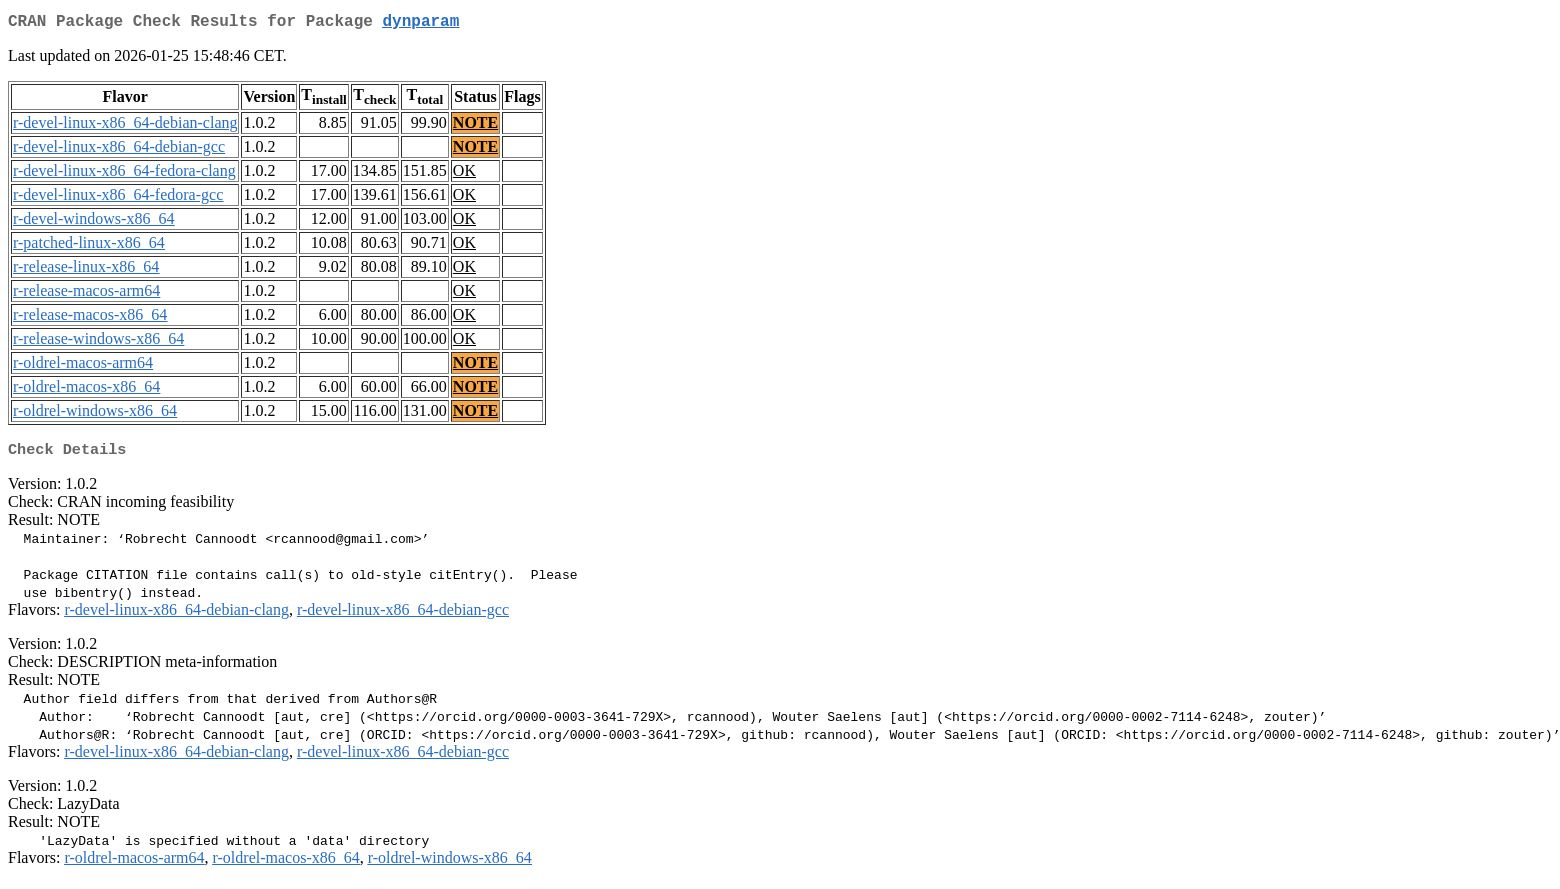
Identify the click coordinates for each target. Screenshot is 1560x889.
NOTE (475, 126)
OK (464, 174)
